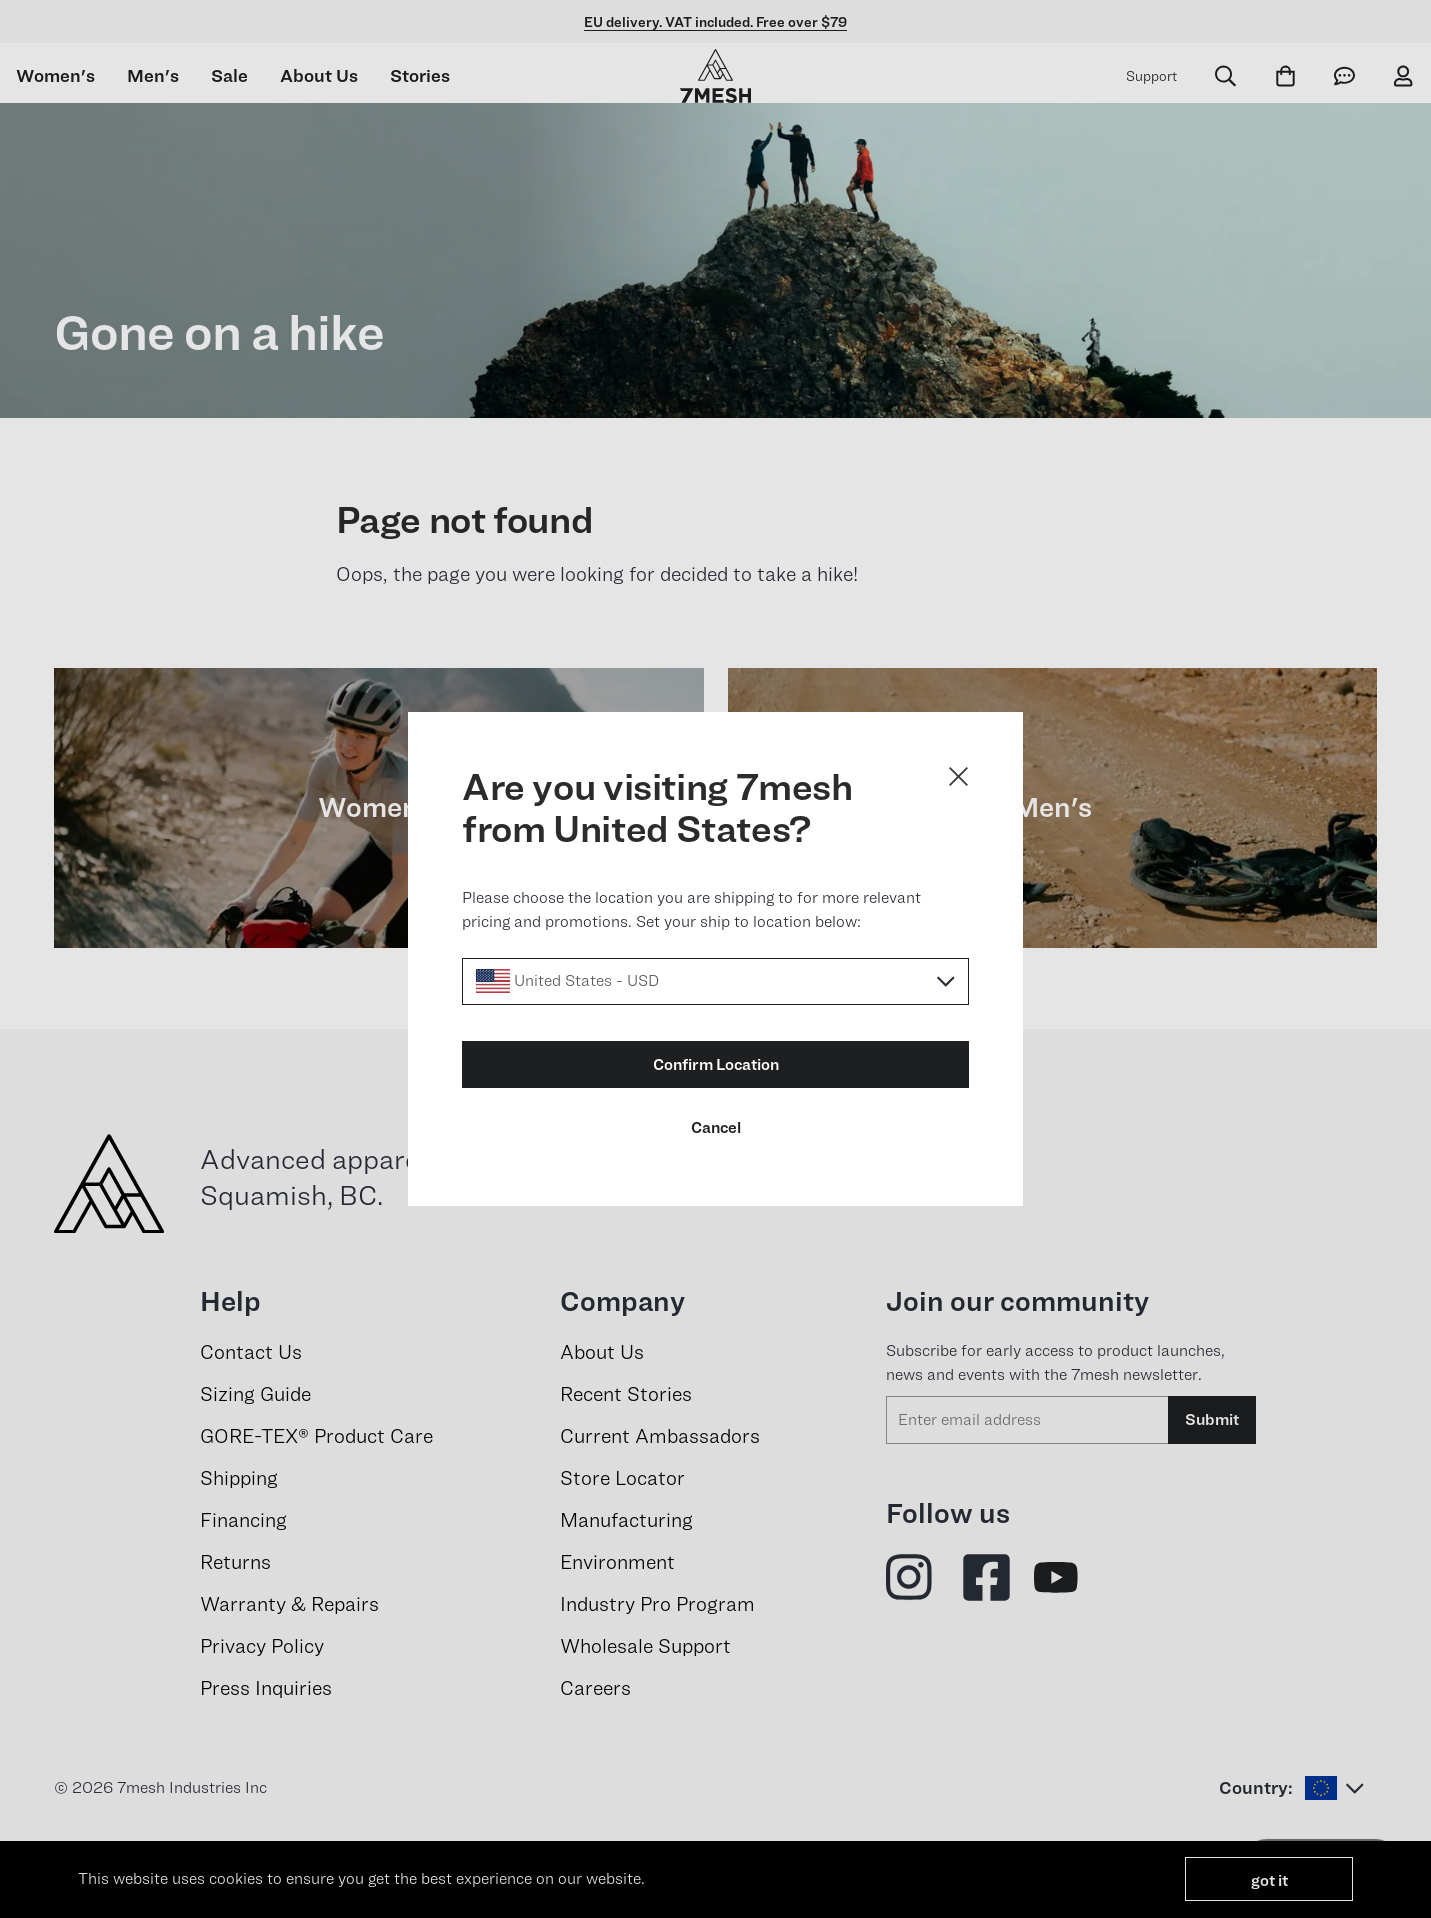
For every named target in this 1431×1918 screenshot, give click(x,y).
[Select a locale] (715, 981)
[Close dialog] (958, 776)
